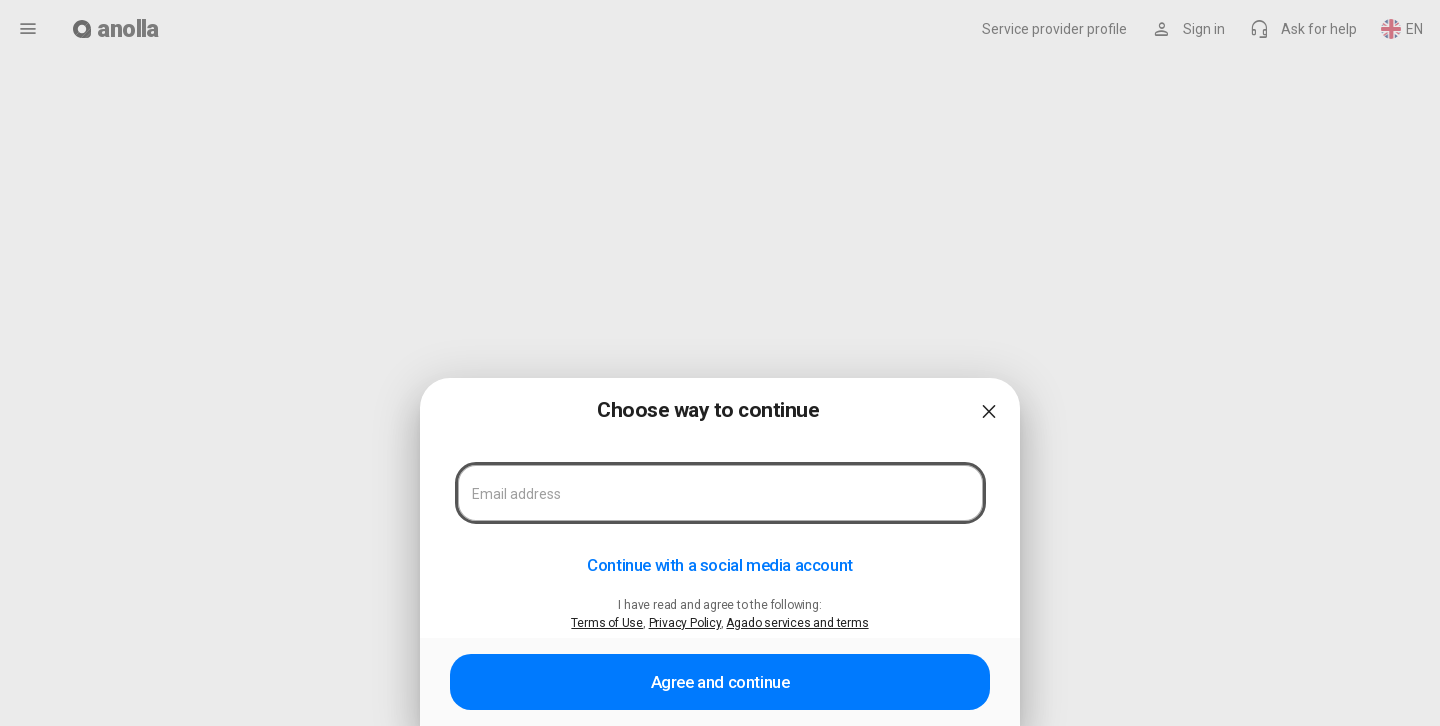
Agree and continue (720, 682)
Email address (516, 494)
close (989, 412)
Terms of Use (607, 623)
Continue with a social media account (720, 565)
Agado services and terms (797, 623)
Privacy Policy (685, 623)
